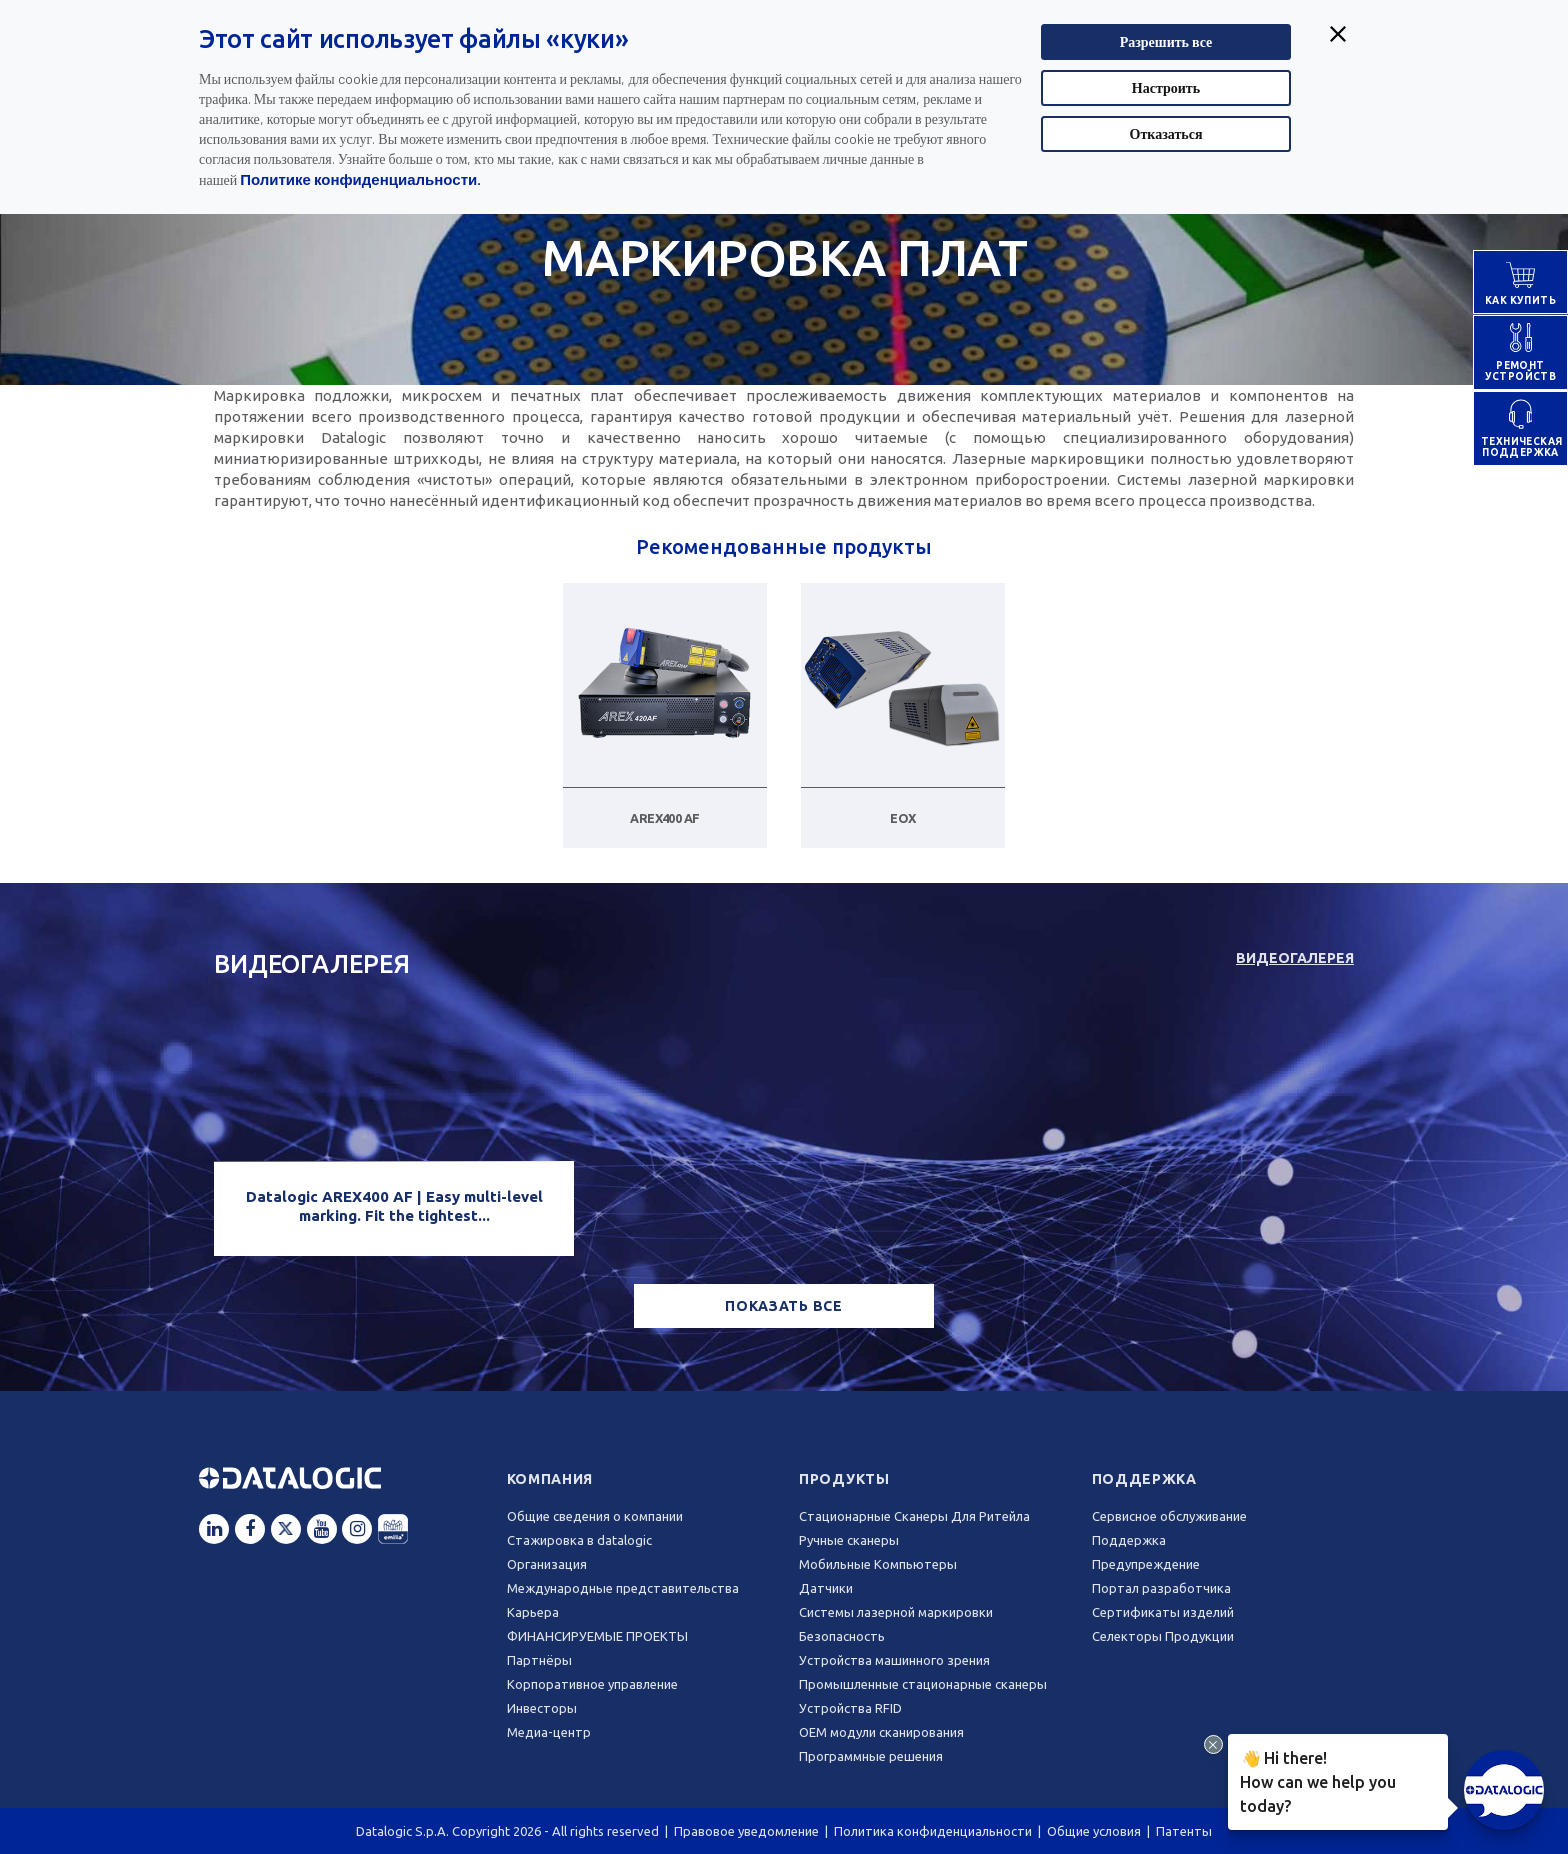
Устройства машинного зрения (894, 1660)
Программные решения (871, 1756)
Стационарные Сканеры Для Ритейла (914, 1516)
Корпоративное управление (592, 1684)
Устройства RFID (850, 1708)
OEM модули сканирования (881, 1732)
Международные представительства (623, 1588)
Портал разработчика (1161, 1588)
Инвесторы (542, 1708)
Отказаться (1166, 133)
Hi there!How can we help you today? (1314, 1779)
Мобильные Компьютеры (878, 1564)
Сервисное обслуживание (1169, 1516)
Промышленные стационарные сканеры (923, 1684)
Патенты (1184, 1831)
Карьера (533, 1612)
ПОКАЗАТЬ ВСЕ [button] (783, 1306)
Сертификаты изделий (1163, 1612)
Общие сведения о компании (595, 1516)
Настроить (1166, 87)
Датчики (826, 1588)
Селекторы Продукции (1163, 1636)
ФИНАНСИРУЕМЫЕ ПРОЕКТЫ (597, 1636)
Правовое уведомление (746, 1831)
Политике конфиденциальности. (360, 179)
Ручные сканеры (849, 1540)
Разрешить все (1166, 41)
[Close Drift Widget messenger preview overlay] (1213, 1744)
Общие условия (1094, 1831)
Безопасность (842, 1636)
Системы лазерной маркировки (896, 1612)
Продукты (844, 1479)
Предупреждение (1146, 1564)
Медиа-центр (549, 1732)
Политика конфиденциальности (933, 1831)
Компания (550, 1479)
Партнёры (539, 1660)
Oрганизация (547, 1564)
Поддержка (1144, 1479)
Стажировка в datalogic (579, 1540)
